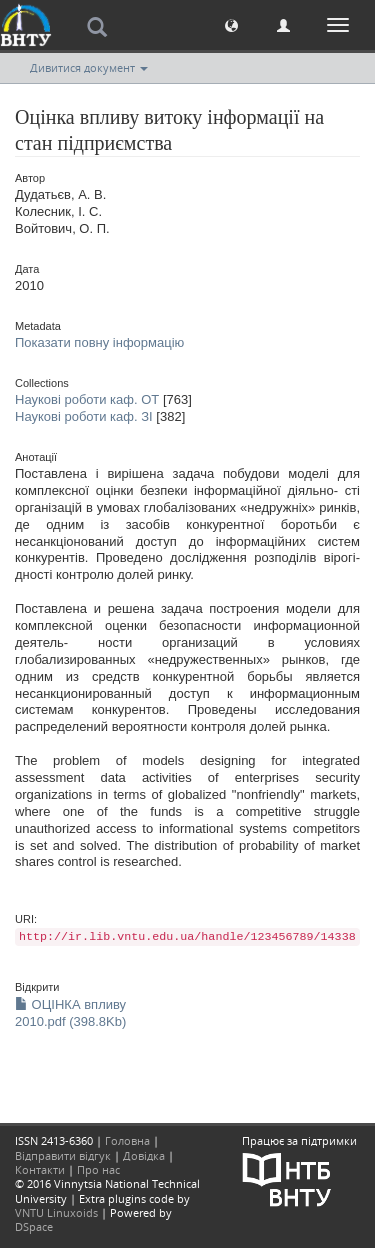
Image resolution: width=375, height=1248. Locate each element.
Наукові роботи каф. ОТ (87, 399)
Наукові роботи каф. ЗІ (84, 416)
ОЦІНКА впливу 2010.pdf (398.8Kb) (70, 1013)
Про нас (98, 1169)
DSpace (34, 1226)
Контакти (40, 1169)
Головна (127, 1140)
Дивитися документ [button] (89, 67)
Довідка (144, 1155)
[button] (231, 24)
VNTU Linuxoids (56, 1212)
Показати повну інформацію (99, 342)
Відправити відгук (63, 1155)
